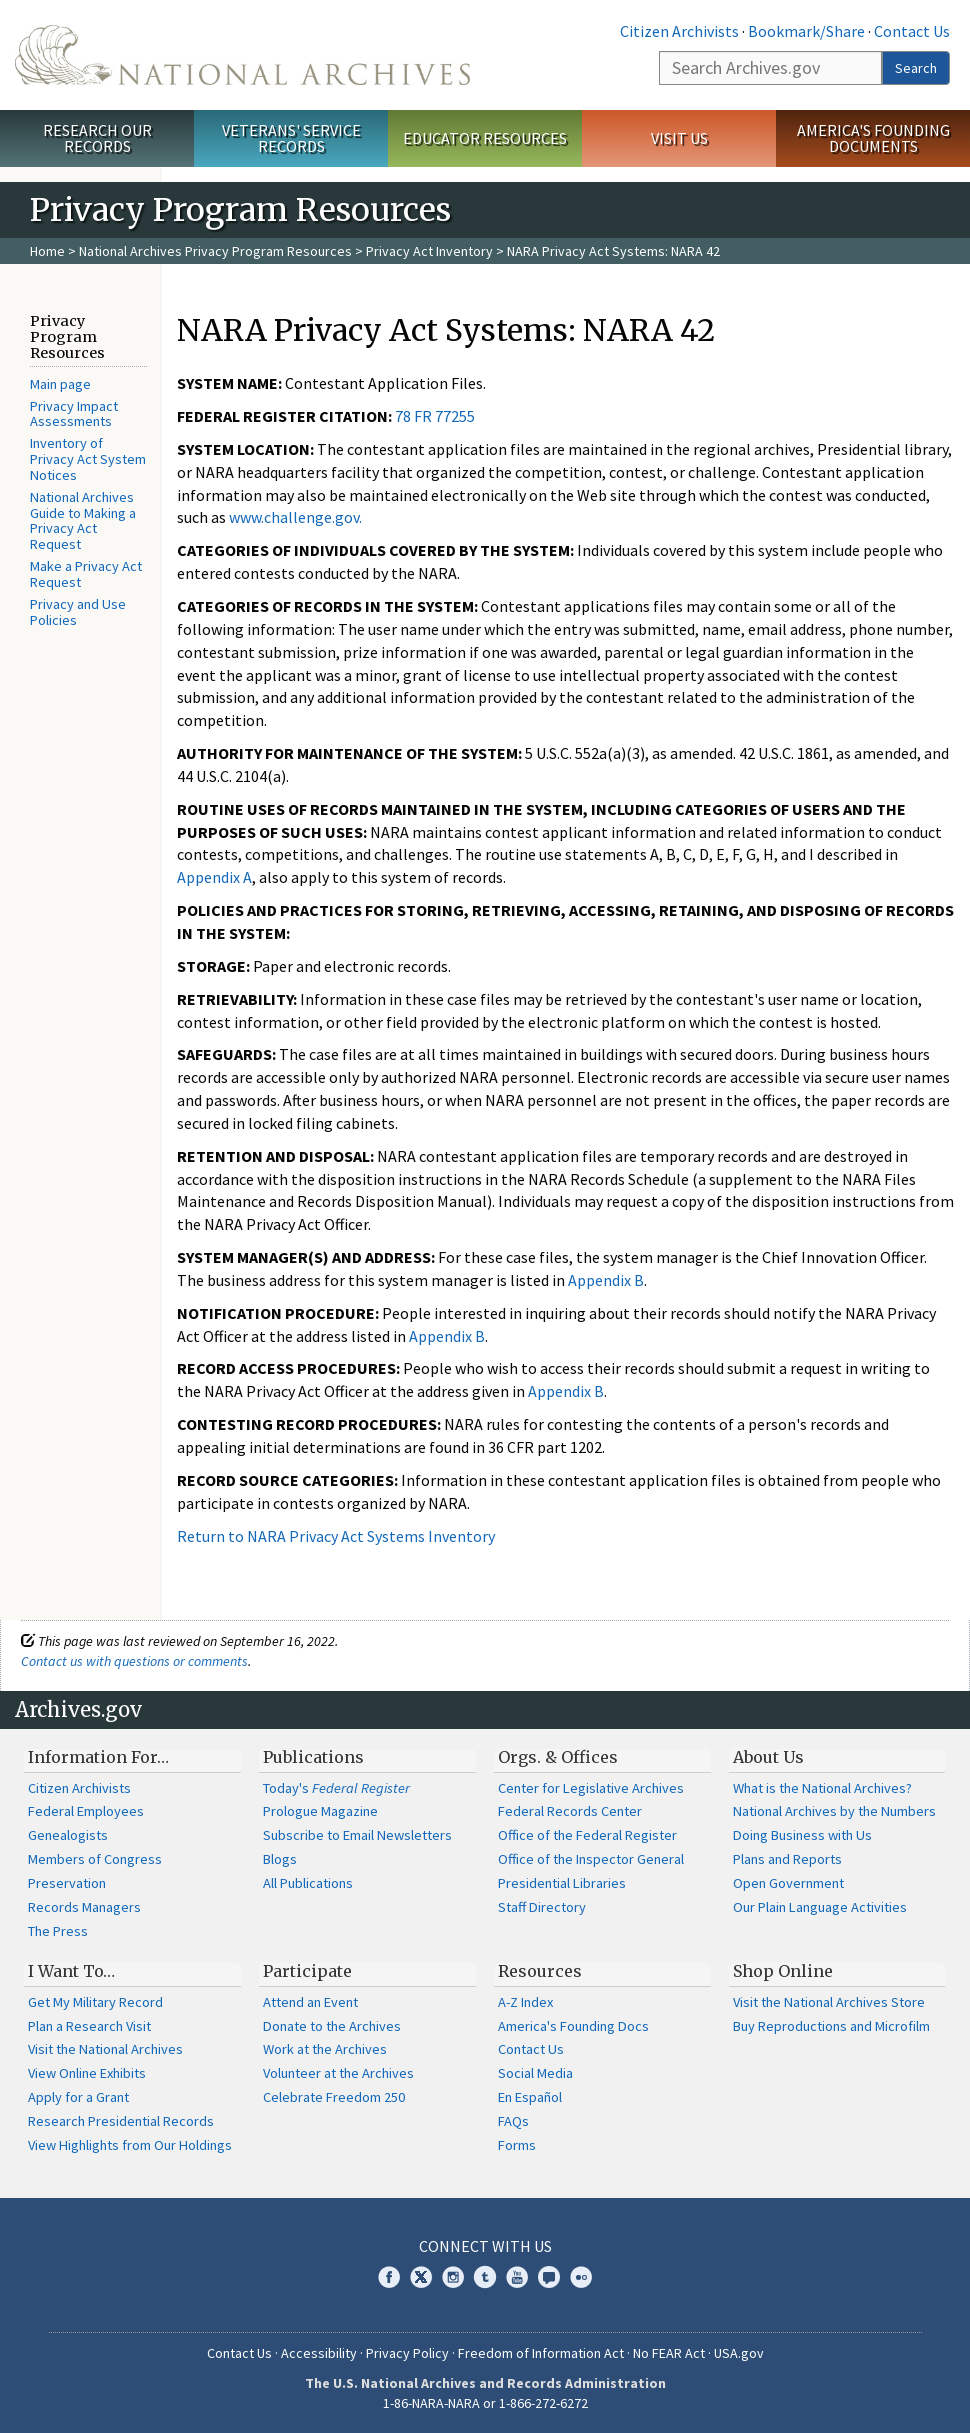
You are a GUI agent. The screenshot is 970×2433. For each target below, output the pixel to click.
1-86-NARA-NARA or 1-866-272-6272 (485, 2403)
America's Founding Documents (873, 138)
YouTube (517, 2277)
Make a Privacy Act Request (86, 574)
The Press (58, 1931)
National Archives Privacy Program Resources (215, 251)
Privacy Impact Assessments (74, 414)
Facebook (389, 2277)
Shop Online (783, 1971)
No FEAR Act (669, 2353)
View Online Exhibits (87, 2073)
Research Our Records (97, 138)
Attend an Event (310, 2002)
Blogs (280, 1859)
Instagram (453, 2277)
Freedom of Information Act (541, 2353)
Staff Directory (542, 1907)
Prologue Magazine (320, 1811)
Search (916, 68)
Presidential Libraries (562, 1883)
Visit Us (679, 138)
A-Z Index (525, 2002)
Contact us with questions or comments (134, 1661)
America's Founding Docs (573, 2026)
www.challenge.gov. (295, 517)
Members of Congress (95, 1859)
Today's (336, 1788)
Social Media (535, 2073)
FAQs (513, 2121)
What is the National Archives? (822, 1788)
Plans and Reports (787, 1859)
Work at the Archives (325, 2049)
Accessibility (319, 2353)
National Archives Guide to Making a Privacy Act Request (83, 520)
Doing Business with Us (802, 1835)
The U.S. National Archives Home (242, 55)
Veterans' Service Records (291, 138)
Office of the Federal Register (587, 1835)
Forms (517, 2145)
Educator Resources (485, 138)
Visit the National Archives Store (829, 2002)
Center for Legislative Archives (591, 1788)
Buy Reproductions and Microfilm (831, 2026)
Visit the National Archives (105, 2049)
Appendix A (214, 877)
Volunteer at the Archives (338, 2073)
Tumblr (485, 2277)
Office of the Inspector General (591, 1859)
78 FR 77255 (435, 416)
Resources (540, 1971)
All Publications (308, 1883)
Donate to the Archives (332, 2026)
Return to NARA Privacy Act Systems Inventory (336, 1536)
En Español (530, 2097)
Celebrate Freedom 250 (334, 2097)
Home (47, 251)
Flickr (581, 2277)
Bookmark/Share (806, 31)
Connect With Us (485, 2246)
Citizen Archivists (679, 31)
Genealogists (68, 1835)
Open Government (788, 1883)
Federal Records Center (570, 1811)
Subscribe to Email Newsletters (357, 1835)
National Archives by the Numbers (834, 1811)
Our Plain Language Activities (820, 1907)
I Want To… (71, 1971)
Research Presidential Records (121, 2121)
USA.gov (739, 2353)
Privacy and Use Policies (78, 612)
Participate (307, 1971)
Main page (60, 384)
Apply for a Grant (78, 2097)
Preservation (67, 1883)
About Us (768, 1757)
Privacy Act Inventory (429, 251)
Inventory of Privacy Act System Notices (88, 459)
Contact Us (912, 31)
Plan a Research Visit (89, 2026)
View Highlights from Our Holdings (130, 2145)
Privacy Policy (407, 2353)
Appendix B (606, 1280)
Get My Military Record (95, 2002)
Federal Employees (86, 1811)
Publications (313, 1757)
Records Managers (84, 1907)
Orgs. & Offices (558, 1757)
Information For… (98, 1757)
